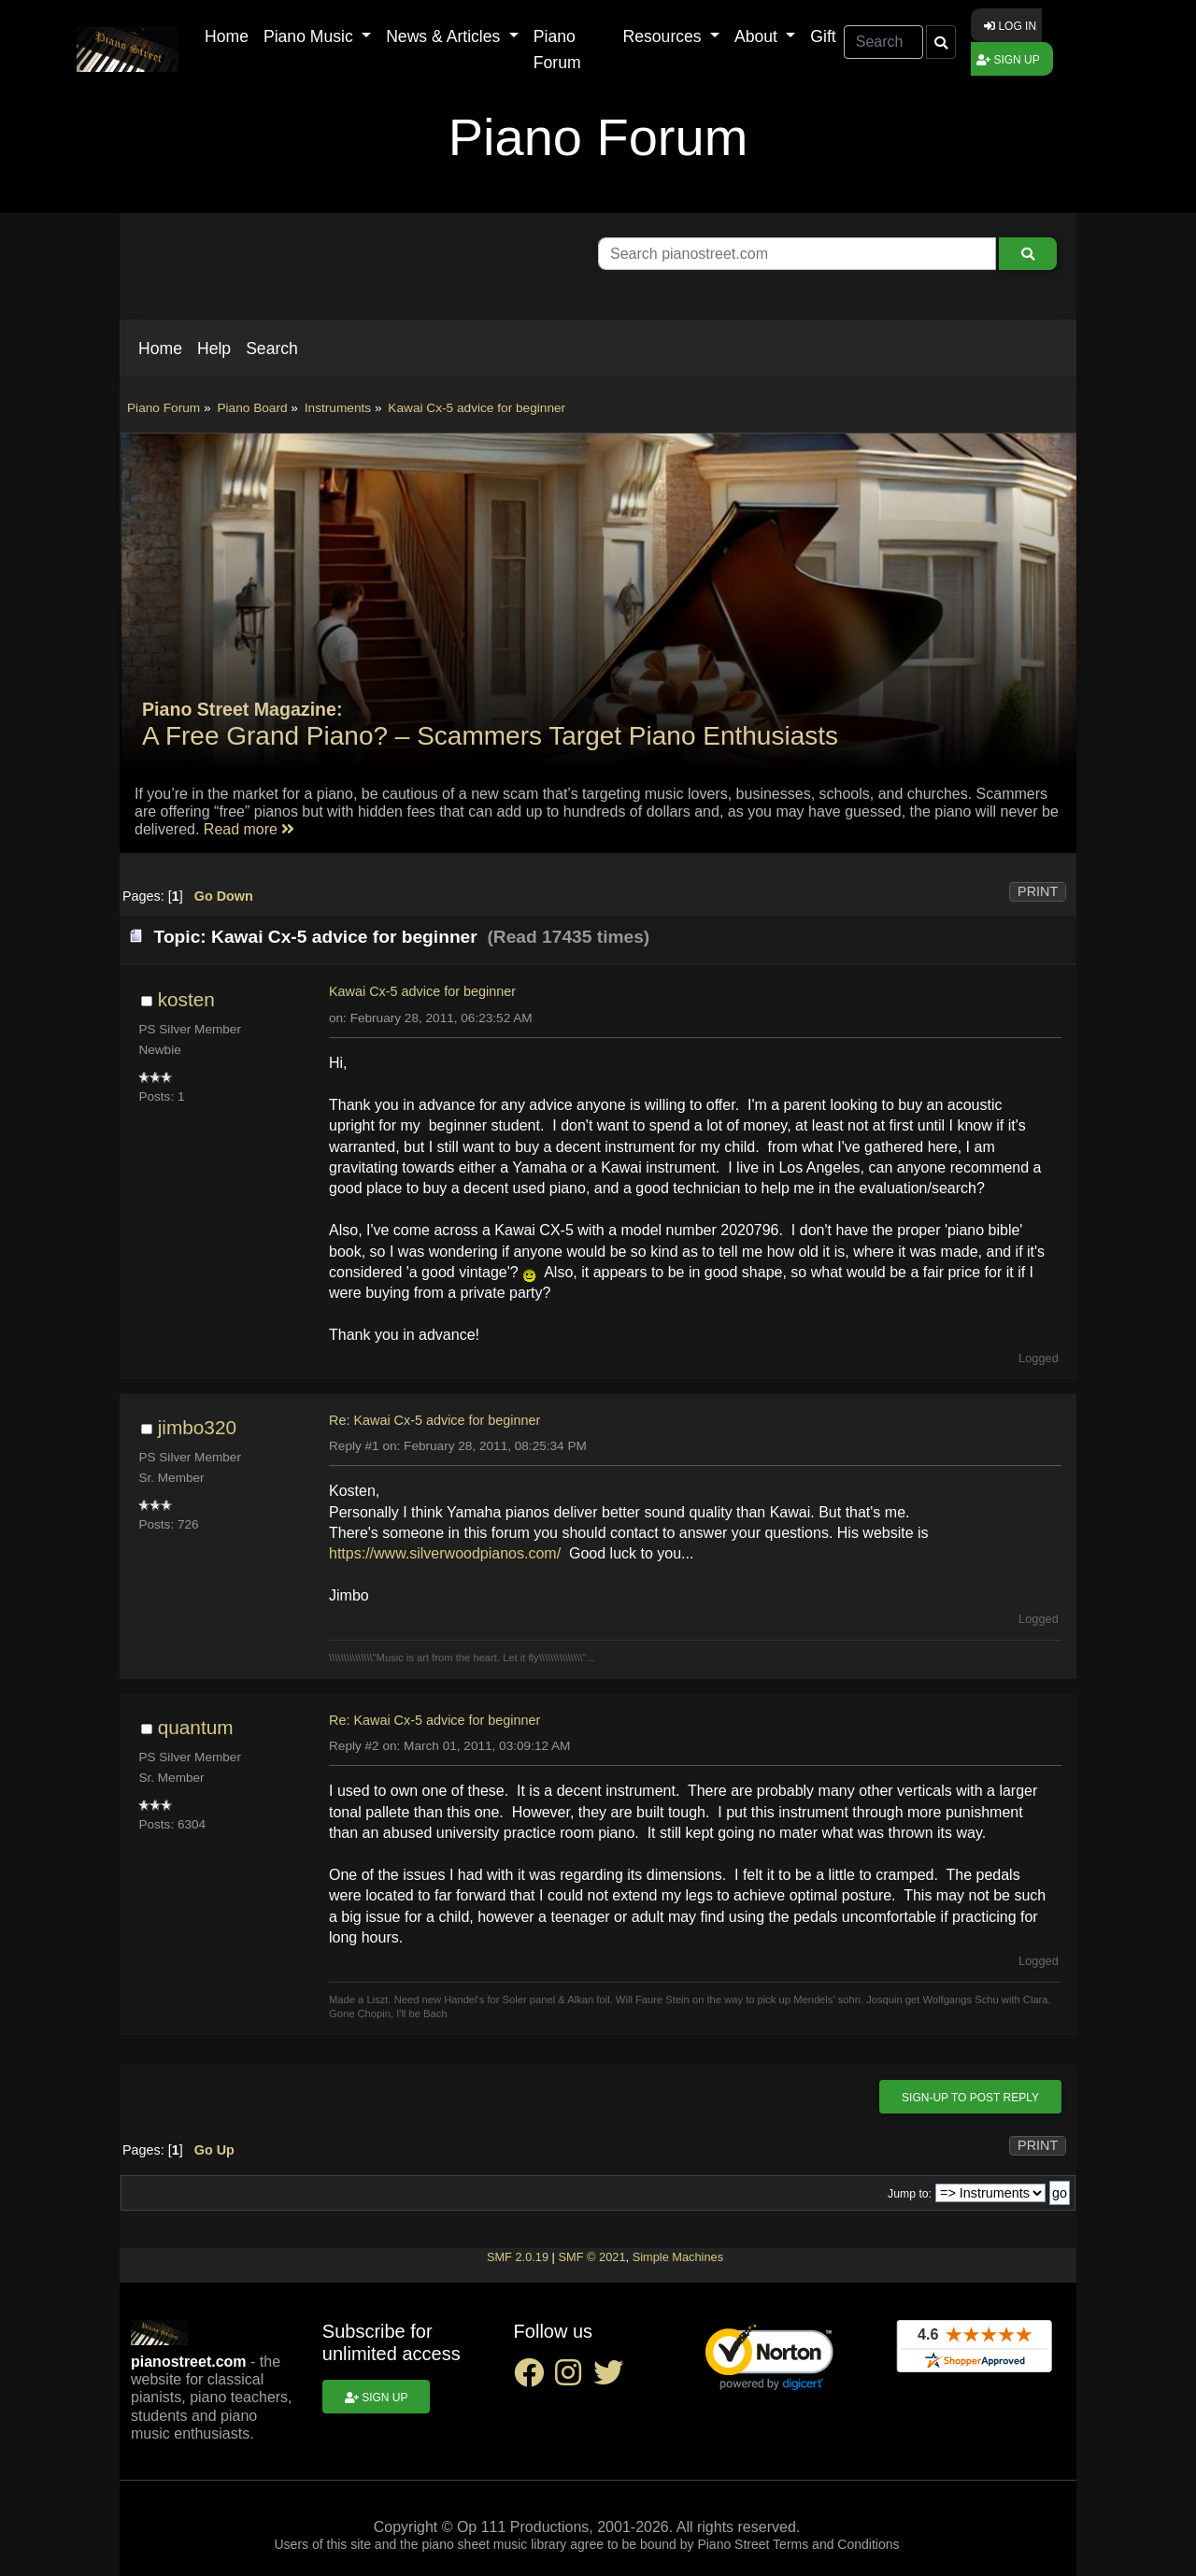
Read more (249, 829)
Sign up (1008, 59)
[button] (160, 348)
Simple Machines (678, 2257)
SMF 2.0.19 (517, 2257)
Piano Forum (557, 49)
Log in (1010, 26)
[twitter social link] (612, 2378)
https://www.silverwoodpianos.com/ (445, 1553)
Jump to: (910, 2193)
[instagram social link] (573, 2378)
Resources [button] (664, 36)
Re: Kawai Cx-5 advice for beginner (434, 1420)
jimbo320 (197, 1427)
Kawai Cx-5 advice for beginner (422, 991)
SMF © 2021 (591, 2257)
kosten (186, 999)
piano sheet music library (493, 2544)
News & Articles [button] (445, 36)
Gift (822, 36)
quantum (196, 1727)
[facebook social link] (534, 2378)
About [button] (758, 36)
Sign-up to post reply (970, 2097)
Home (227, 36)
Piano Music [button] (310, 36)
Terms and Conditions (836, 2544)
